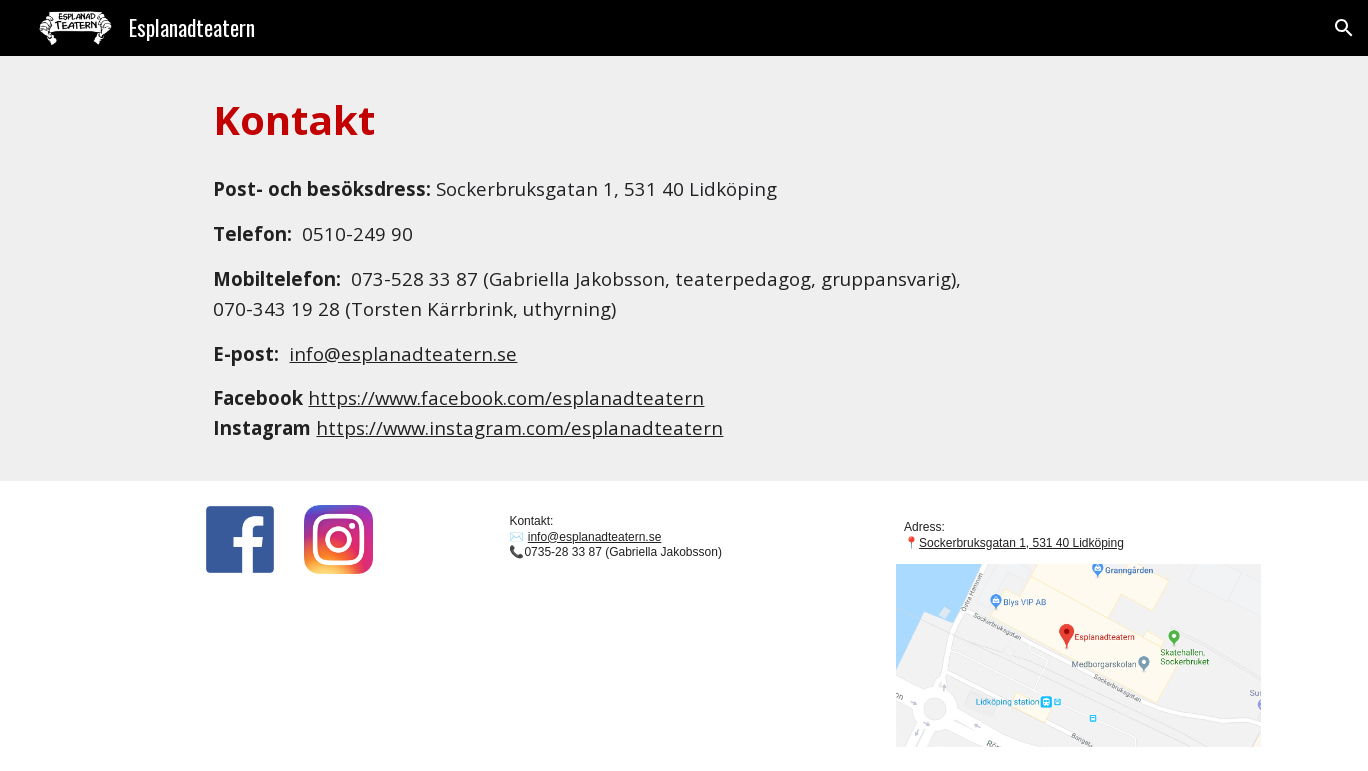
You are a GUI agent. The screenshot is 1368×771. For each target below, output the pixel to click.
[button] (1344, 28)
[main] (683, 120)
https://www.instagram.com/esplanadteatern (519, 427)
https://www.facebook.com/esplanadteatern (506, 397)
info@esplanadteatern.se (403, 353)
